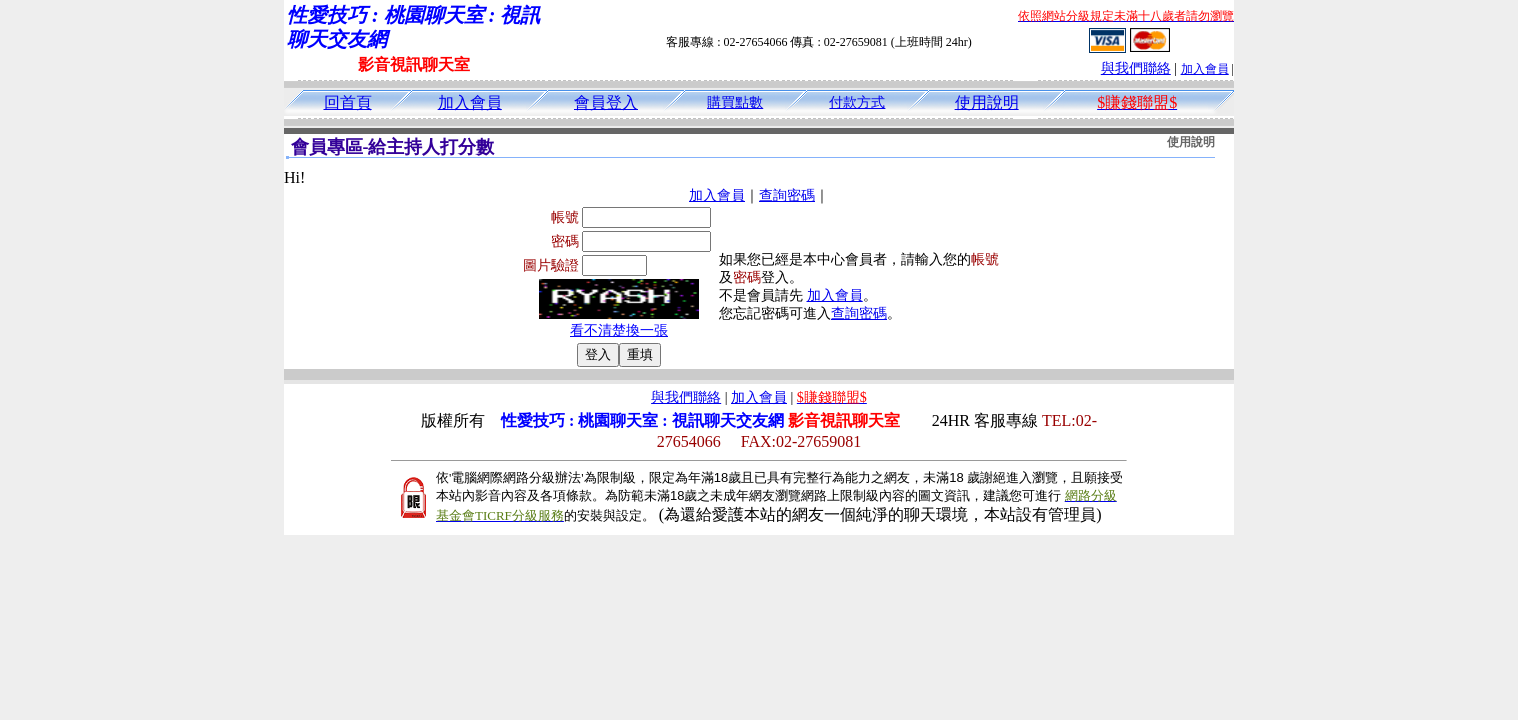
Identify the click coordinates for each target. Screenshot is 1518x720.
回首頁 (348, 102)
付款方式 (857, 102)
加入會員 (1205, 69)
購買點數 (735, 102)
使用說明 (987, 102)
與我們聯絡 (1136, 68)
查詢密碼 (787, 195)
